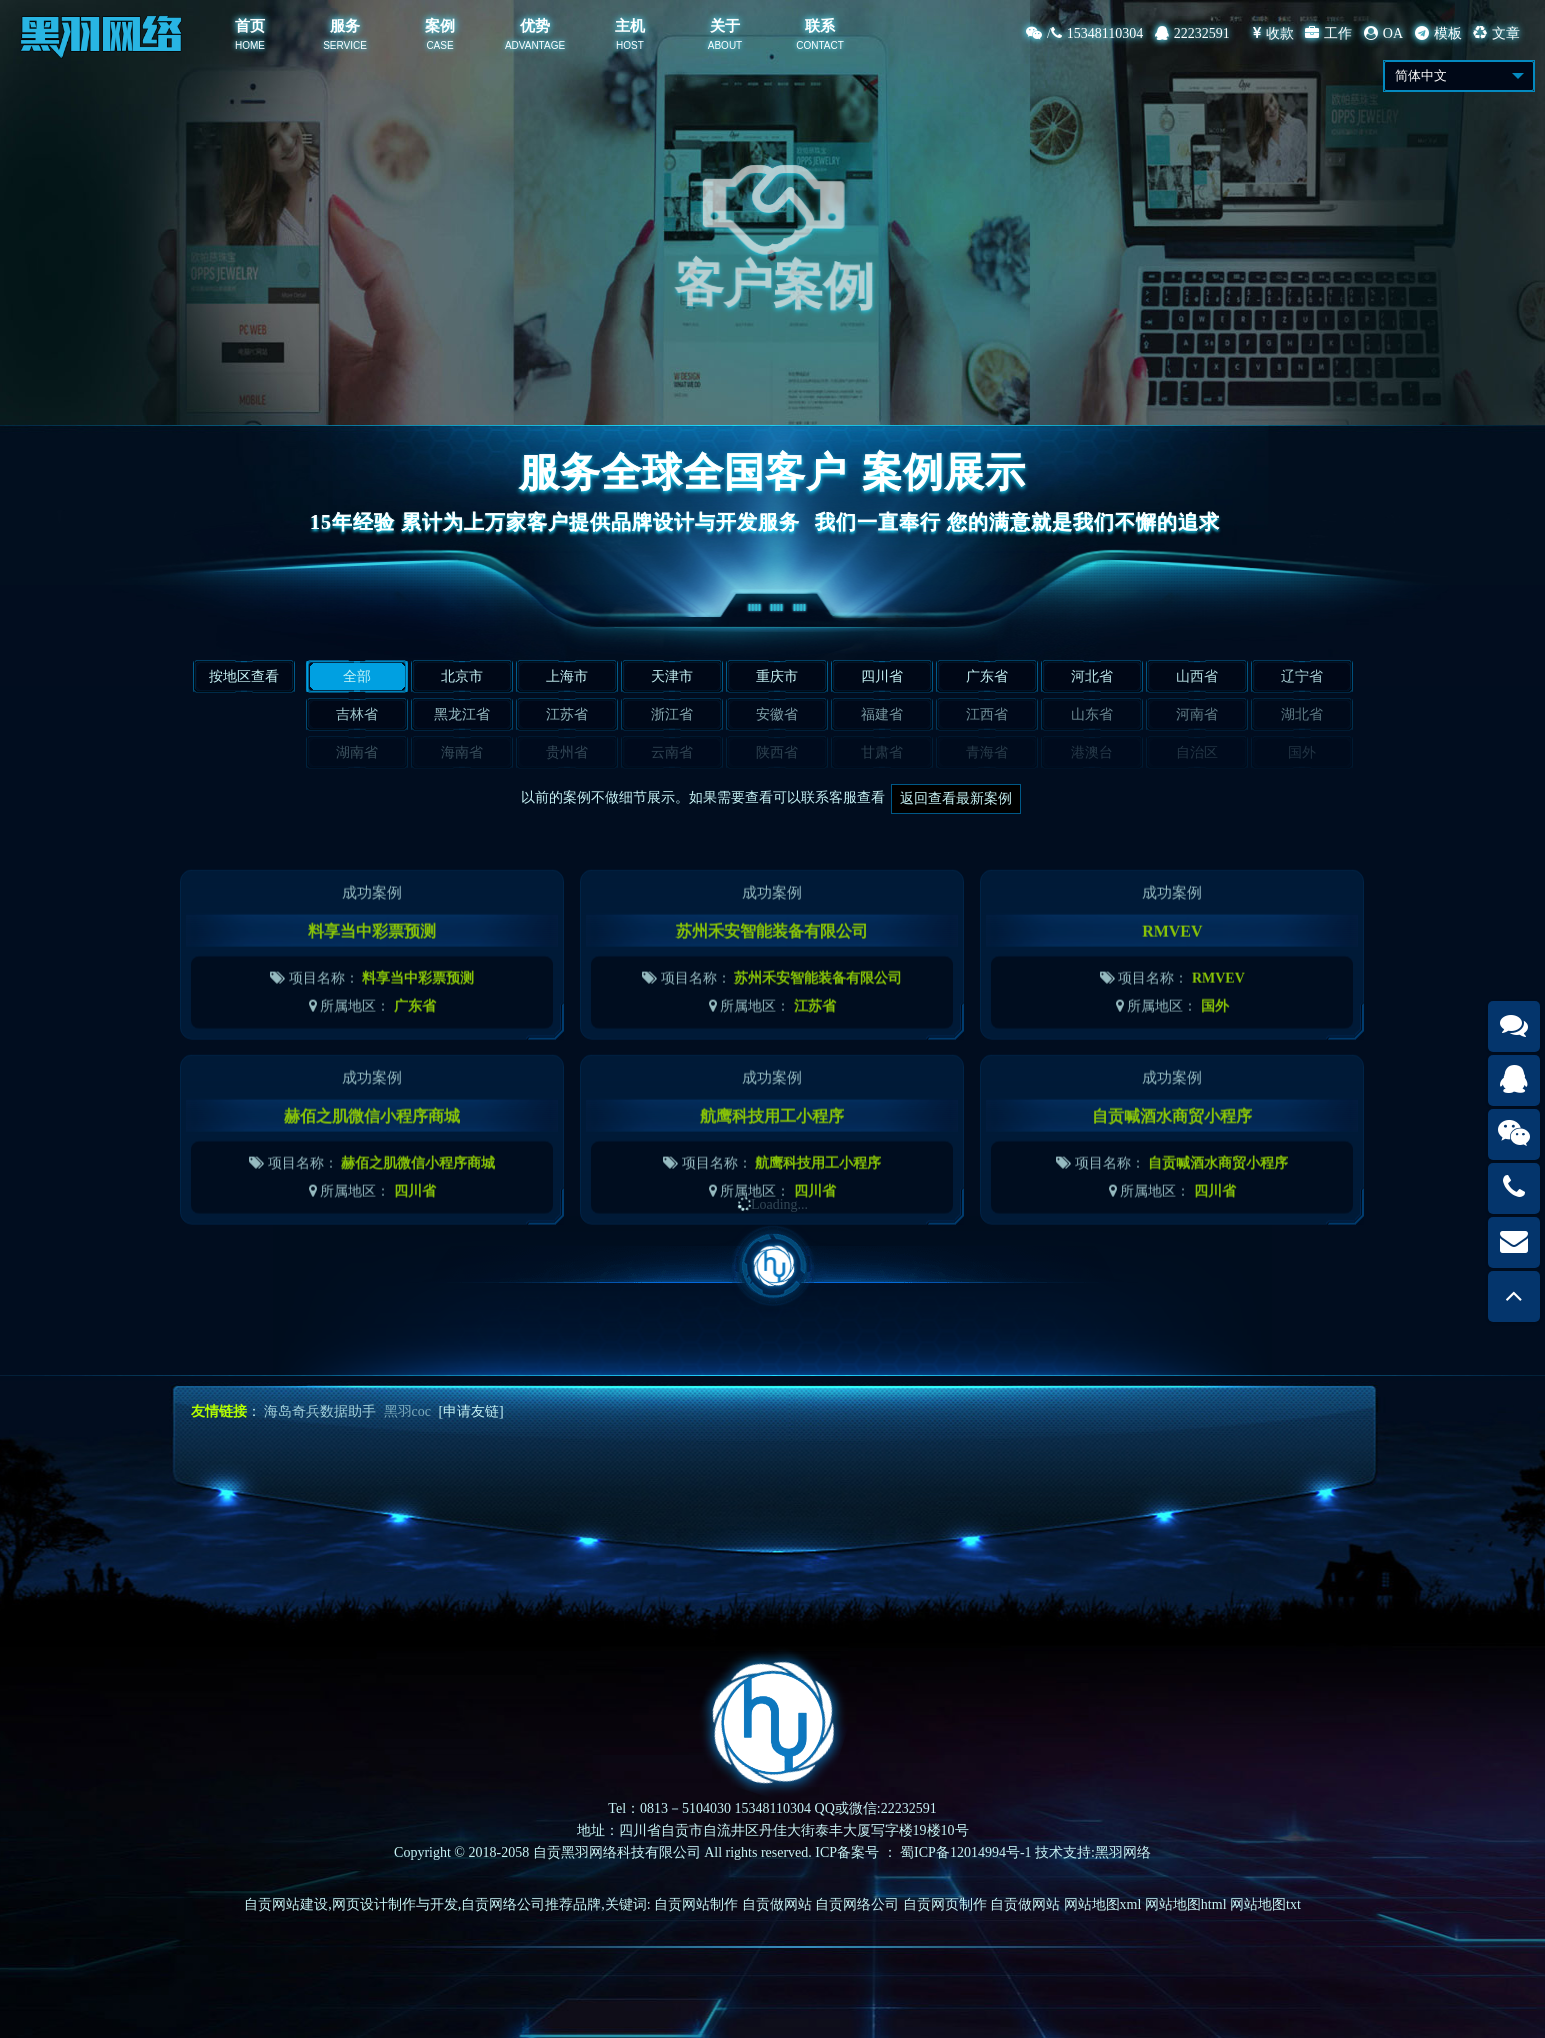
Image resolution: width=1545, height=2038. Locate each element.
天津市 (672, 676)
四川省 (882, 676)
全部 (357, 676)
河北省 (1092, 676)
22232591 (1192, 33)
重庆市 (777, 676)
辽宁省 (1302, 676)
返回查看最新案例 (956, 798)
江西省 (987, 714)
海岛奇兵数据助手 (320, 1411)
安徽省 (777, 714)
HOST (630, 45)
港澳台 (1092, 752)
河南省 (1197, 714)
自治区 (1197, 752)
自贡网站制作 (696, 1904)
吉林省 (357, 714)
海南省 (462, 752)
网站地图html (1186, 1904)
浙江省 (672, 714)
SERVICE (345, 45)
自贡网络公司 (857, 1904)
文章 (1496, 33)
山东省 (1092, 714)
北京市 (462, 676)
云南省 (672, 752)
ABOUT (725, 45)
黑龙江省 (462, 714)
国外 (1302, 752)
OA (1383, 33)
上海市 (567, 676)
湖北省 (1302, 714)
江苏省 (567, 714)
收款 (1273, 33)
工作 (1328, 33)
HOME (250, 45)
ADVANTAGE (535, 45)
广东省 (987, 676)
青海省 (987, 752)
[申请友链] (470, 1411)
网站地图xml (1103, 1904)
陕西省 (777, 752)
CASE (439, 45)
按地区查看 (244, 676)
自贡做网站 (777, 1904)
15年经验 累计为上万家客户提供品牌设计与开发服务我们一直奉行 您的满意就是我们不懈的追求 (772, 522)
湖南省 (357, 752)
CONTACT (820, 45)
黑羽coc (407, 1411)
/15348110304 (1084, 33)
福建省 (882, 714)
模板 (1438, 33)
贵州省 (567, 752)
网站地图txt (1265, 1904)
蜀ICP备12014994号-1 (965, 1852)
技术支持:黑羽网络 (1093, 1852)
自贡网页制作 (945, 1904)
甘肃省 (882, 752)
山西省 (1197, 676)
